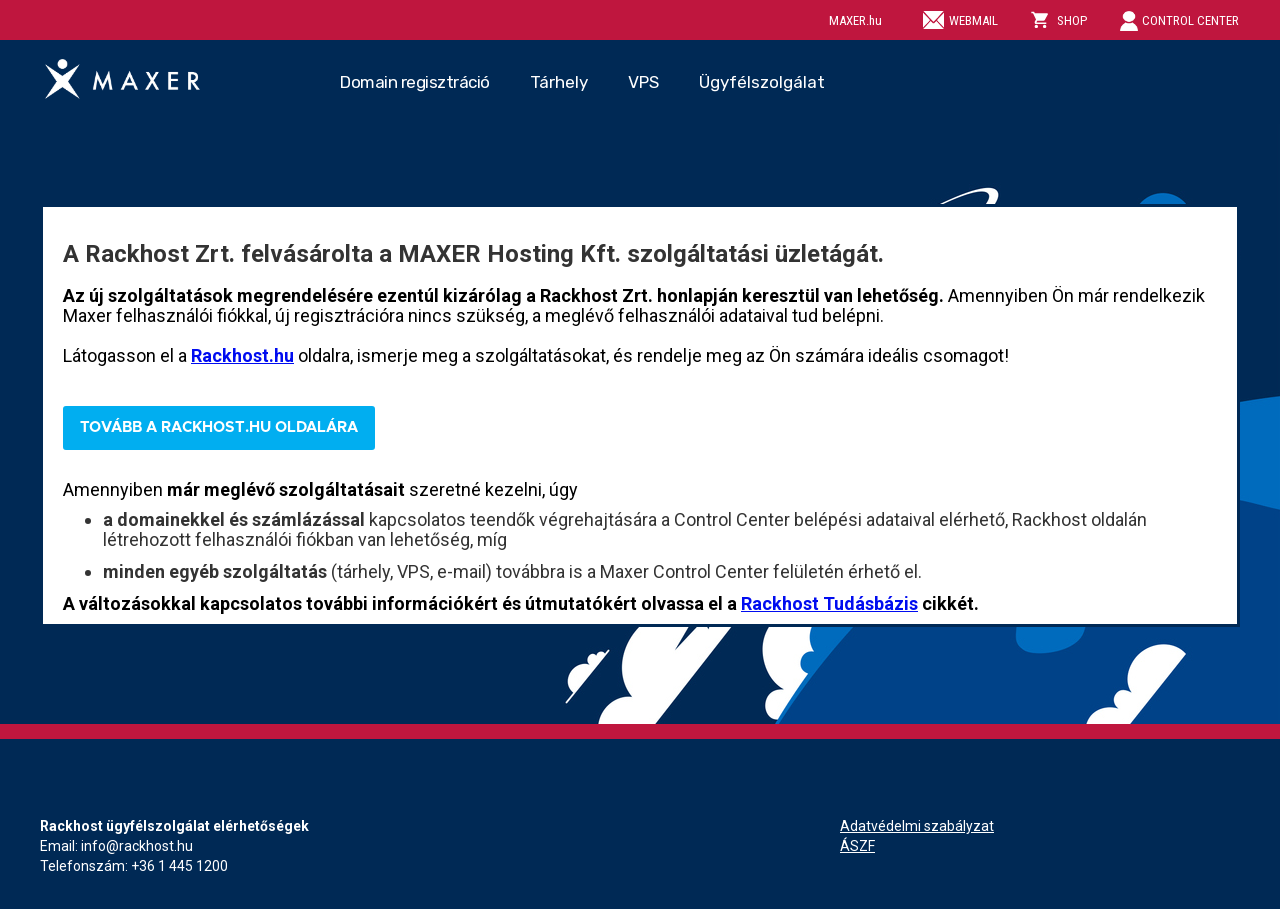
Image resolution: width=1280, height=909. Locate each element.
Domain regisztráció (415, 82)
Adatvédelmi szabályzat (917, 826)
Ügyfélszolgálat (762, 82)
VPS (643, 82)
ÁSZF (857, 846)
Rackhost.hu (242, 355)
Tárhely (559, 82)
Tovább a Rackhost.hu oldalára (219, 427)
